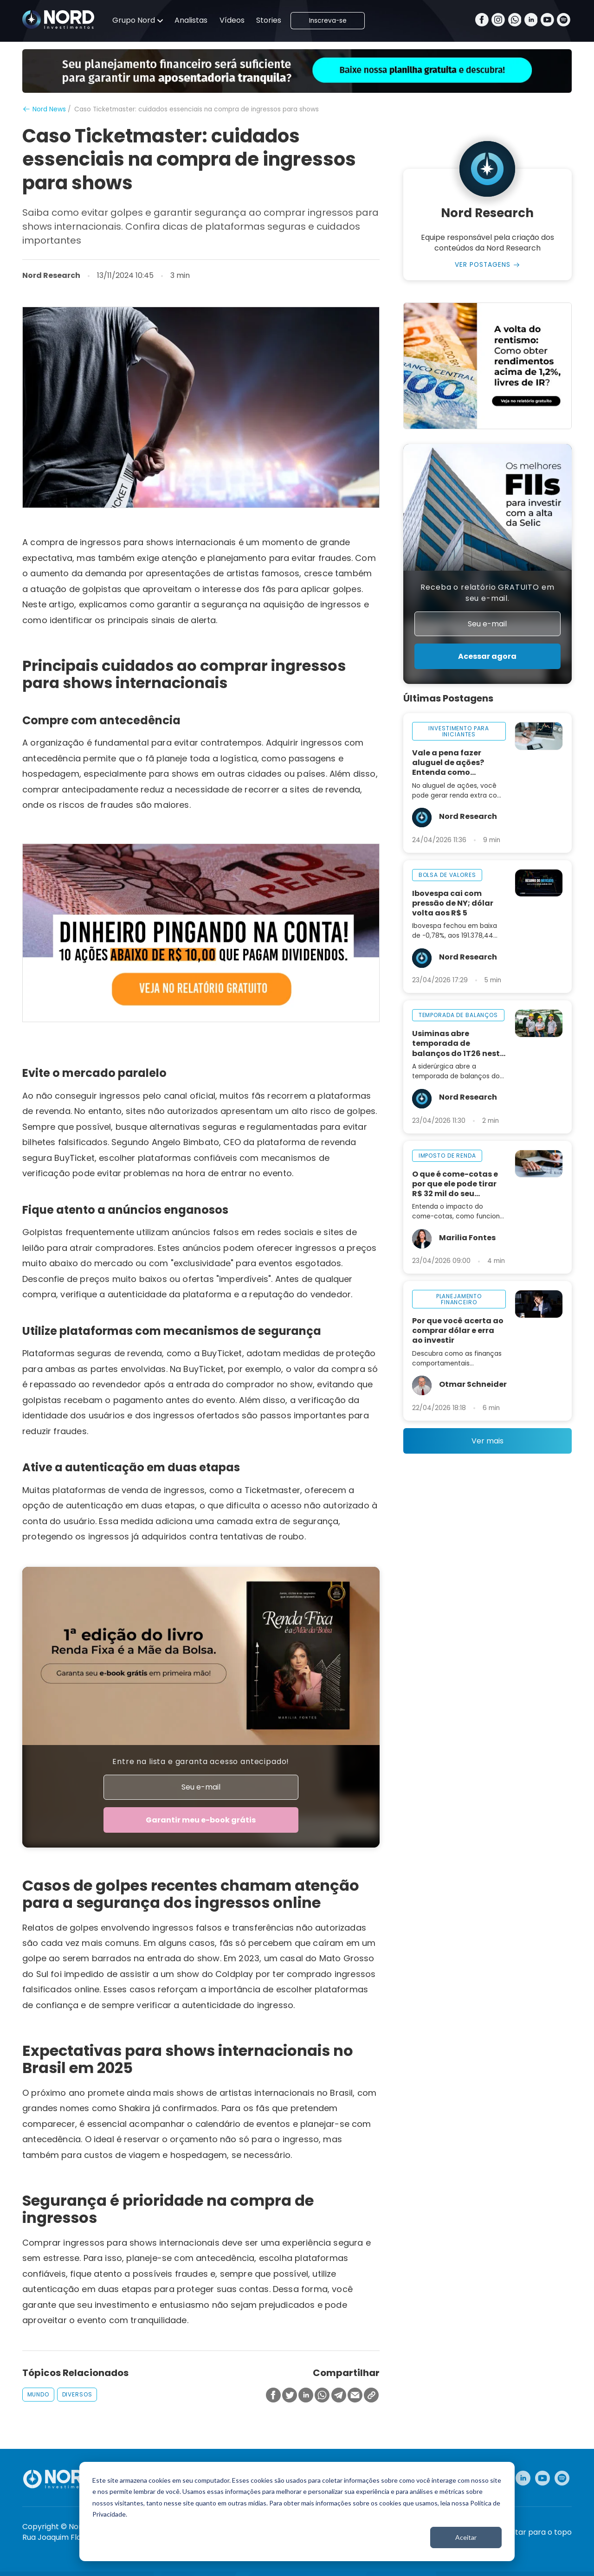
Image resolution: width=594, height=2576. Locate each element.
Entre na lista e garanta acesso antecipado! (200, 1761)
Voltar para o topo (538, 2532)
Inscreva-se (328, 20)
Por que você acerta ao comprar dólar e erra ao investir (458, 1330)
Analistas (190, 20)
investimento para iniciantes (458, 731)
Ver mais (487, 1441)
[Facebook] (482, 20)
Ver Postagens (482, 265)
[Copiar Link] (371, 2396)
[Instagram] (498, 20)
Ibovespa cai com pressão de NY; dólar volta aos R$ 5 (452, 903)
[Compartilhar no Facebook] (273, 2396)
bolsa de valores (447, 875)
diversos (77, 2394)
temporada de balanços (458, 1015)
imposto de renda (447, 1155)
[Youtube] (547, 20)
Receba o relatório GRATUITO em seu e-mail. (487, 593)
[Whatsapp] (515, 20)
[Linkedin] (531, 20)
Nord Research (51, 275)
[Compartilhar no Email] (355, 2396)
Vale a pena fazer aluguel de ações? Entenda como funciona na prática (452, 762)
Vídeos (232, 20)
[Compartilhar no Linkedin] (305, 2396)
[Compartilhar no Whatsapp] (322, 2396)
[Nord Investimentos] (58, 20)
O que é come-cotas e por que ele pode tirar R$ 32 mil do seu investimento (455, 1183)
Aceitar (466, 2537)
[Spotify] (563, 20)
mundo (38, 2394)
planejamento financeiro (459, 1299)
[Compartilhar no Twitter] (289, 2396)
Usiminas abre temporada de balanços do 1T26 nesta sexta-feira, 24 (458, 1043)
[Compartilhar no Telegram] (338, 2396)
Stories (268, 20)
